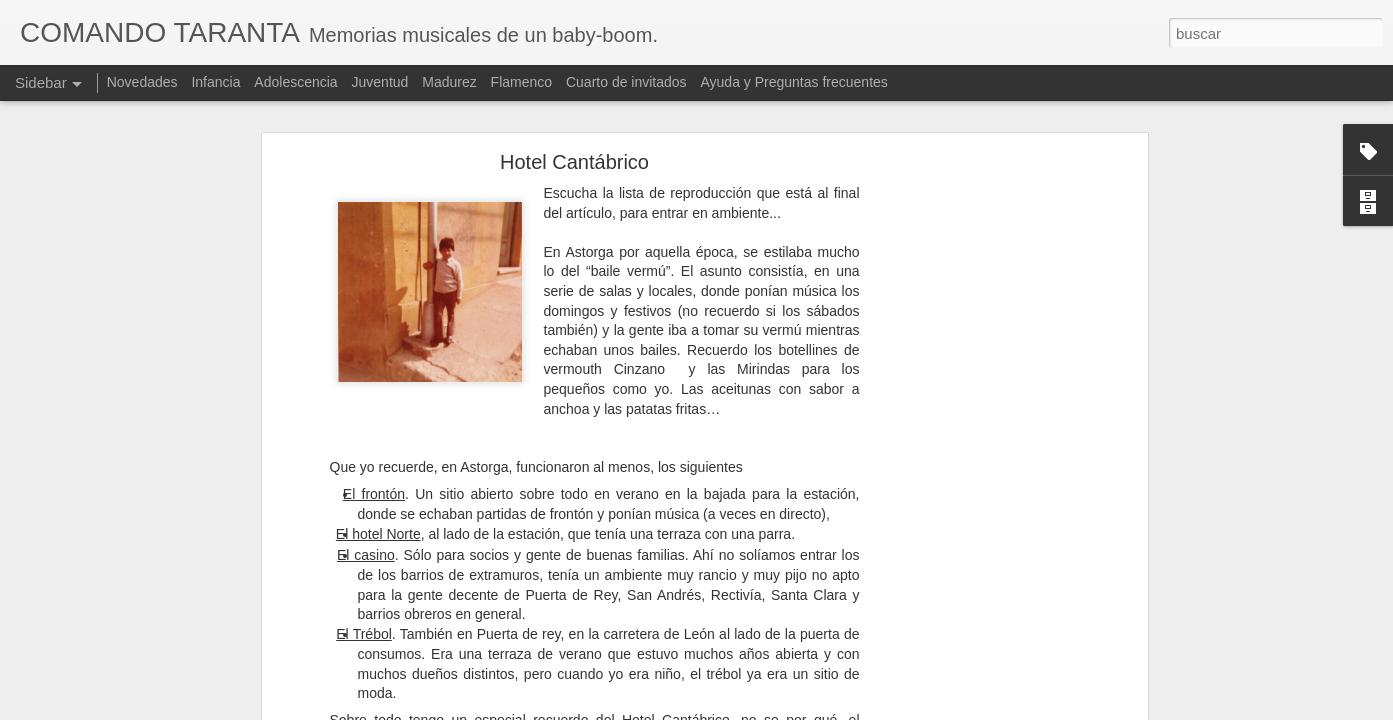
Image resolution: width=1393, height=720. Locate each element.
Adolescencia (295, 82)
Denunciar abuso (895, 709)
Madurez (449, 82)
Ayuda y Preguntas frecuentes (794, 82)
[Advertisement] (970, 398)
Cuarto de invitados (626, 82)
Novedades (142, 82)
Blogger (828, 709)
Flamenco (521, 82)
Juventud (380, 82)
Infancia (215, 82)
